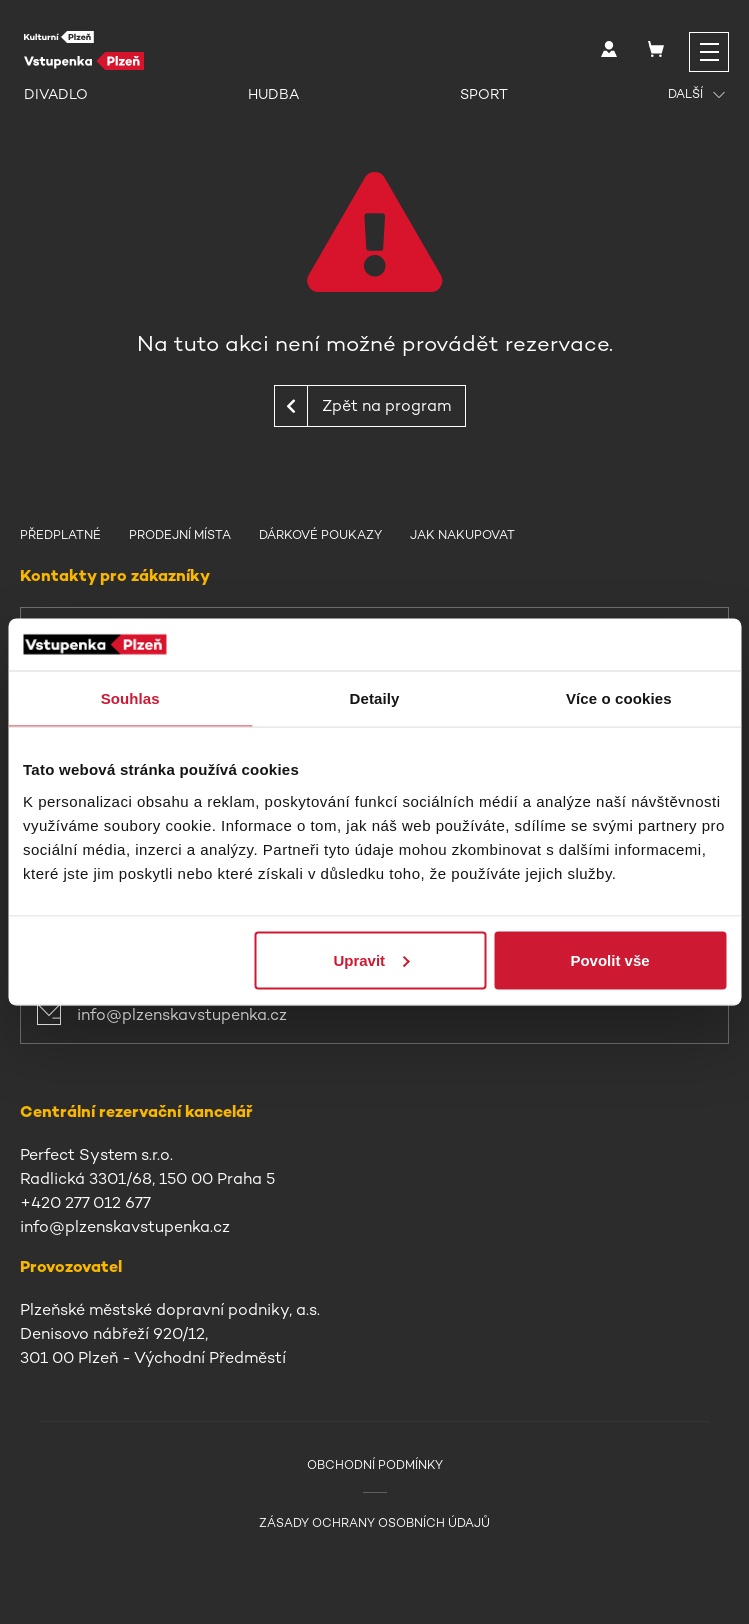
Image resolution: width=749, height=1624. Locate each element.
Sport (484, 94)
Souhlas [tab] (130, 698)
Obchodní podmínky (375, 1465)
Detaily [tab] (375, 698)
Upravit (371, 959)
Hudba (273, 94)
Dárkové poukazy (320, 535)
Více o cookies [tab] (619, 698)
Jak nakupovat (462, 535)
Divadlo (56, 94)
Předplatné (60, 535)
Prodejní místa (180, 535)
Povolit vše (609, 959)
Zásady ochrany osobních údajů (374, 1523)
